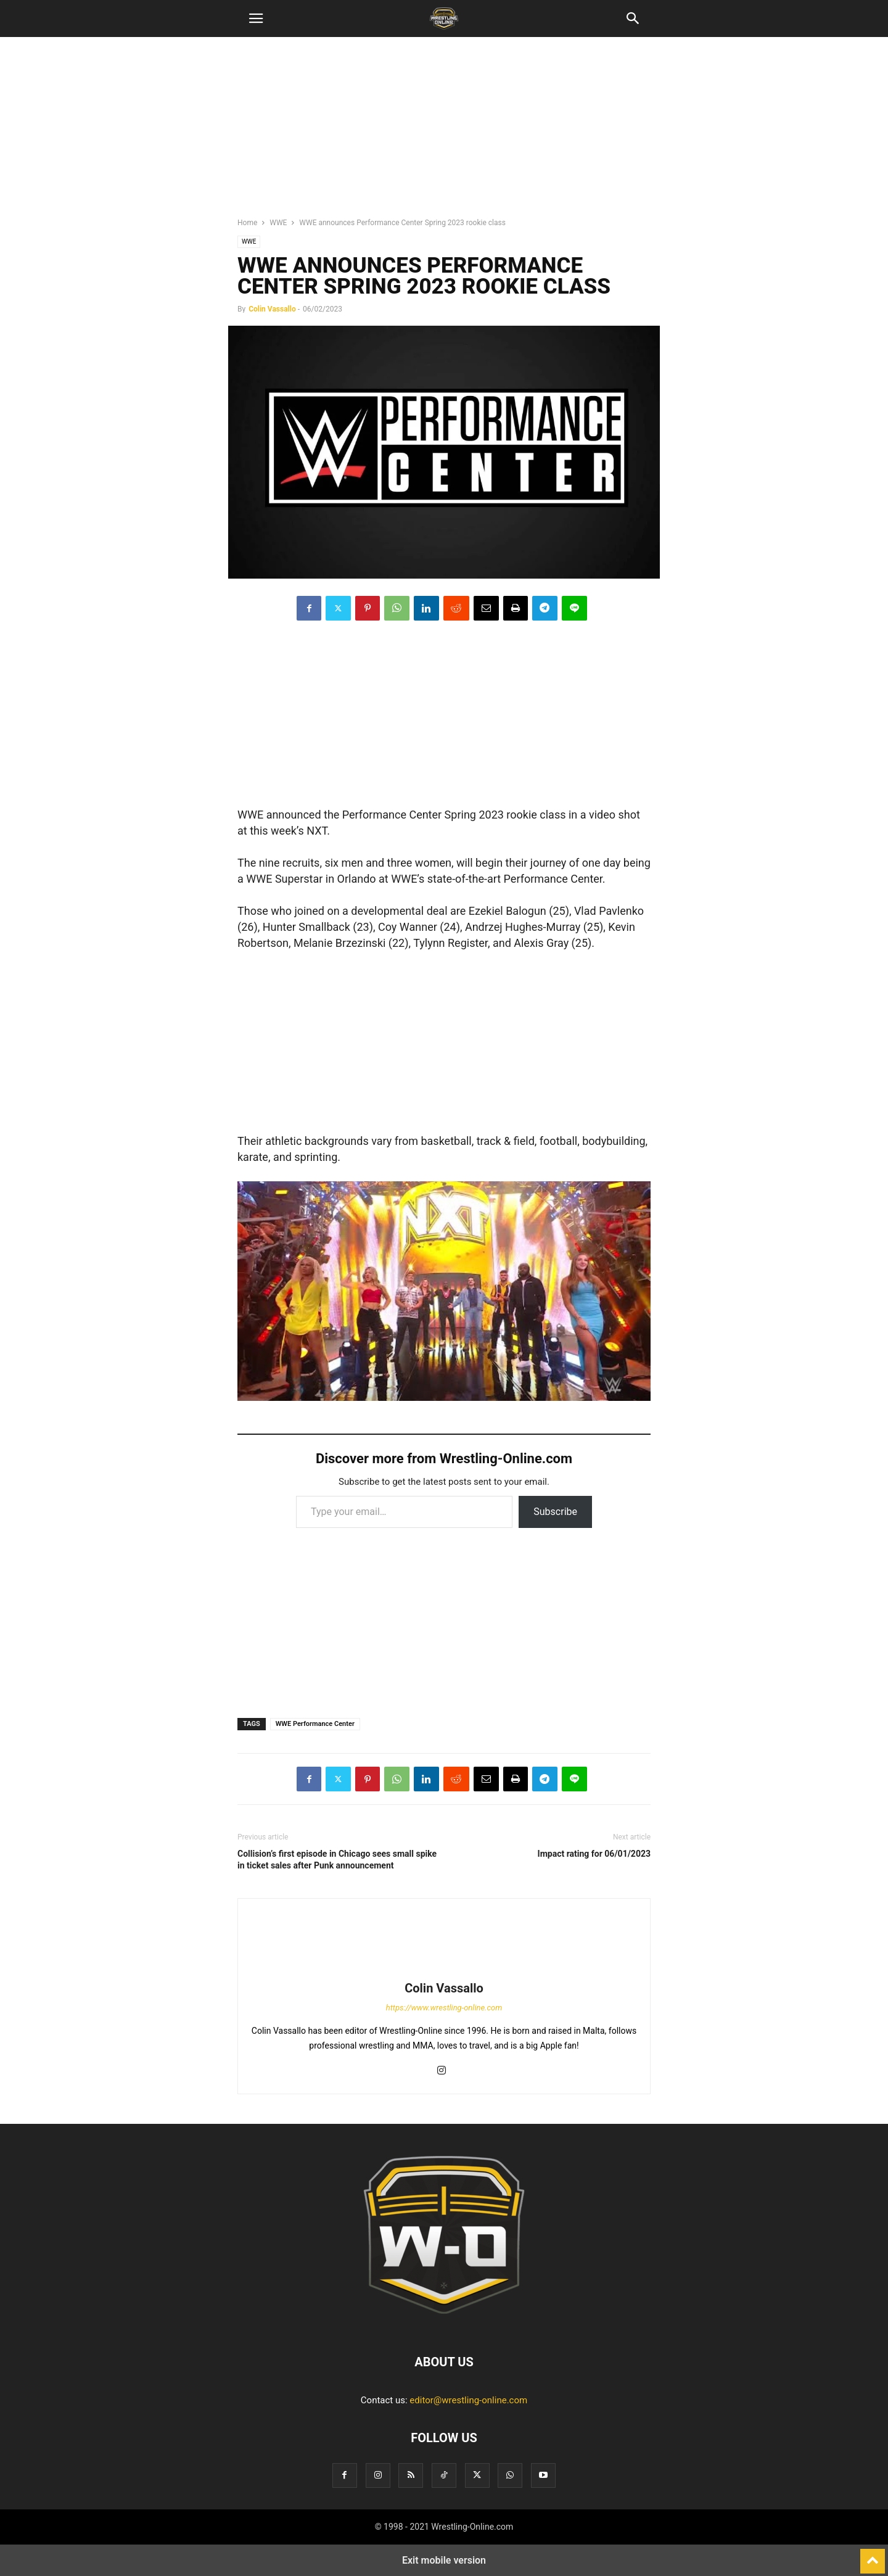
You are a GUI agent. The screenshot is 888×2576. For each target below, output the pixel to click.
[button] (255, 18)
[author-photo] (444, 1971)
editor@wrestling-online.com (468, 2400)
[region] (444, 133)
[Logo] (444, 2324)
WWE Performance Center (315, 1724)
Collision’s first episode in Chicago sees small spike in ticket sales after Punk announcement (337, 1859)
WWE (278, 222)
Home (247, 222)
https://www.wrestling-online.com (444, 2007)
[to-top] (872, 2555)
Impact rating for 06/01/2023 (594, 1854)
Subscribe (555, 1511)
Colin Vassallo (272, 309)
